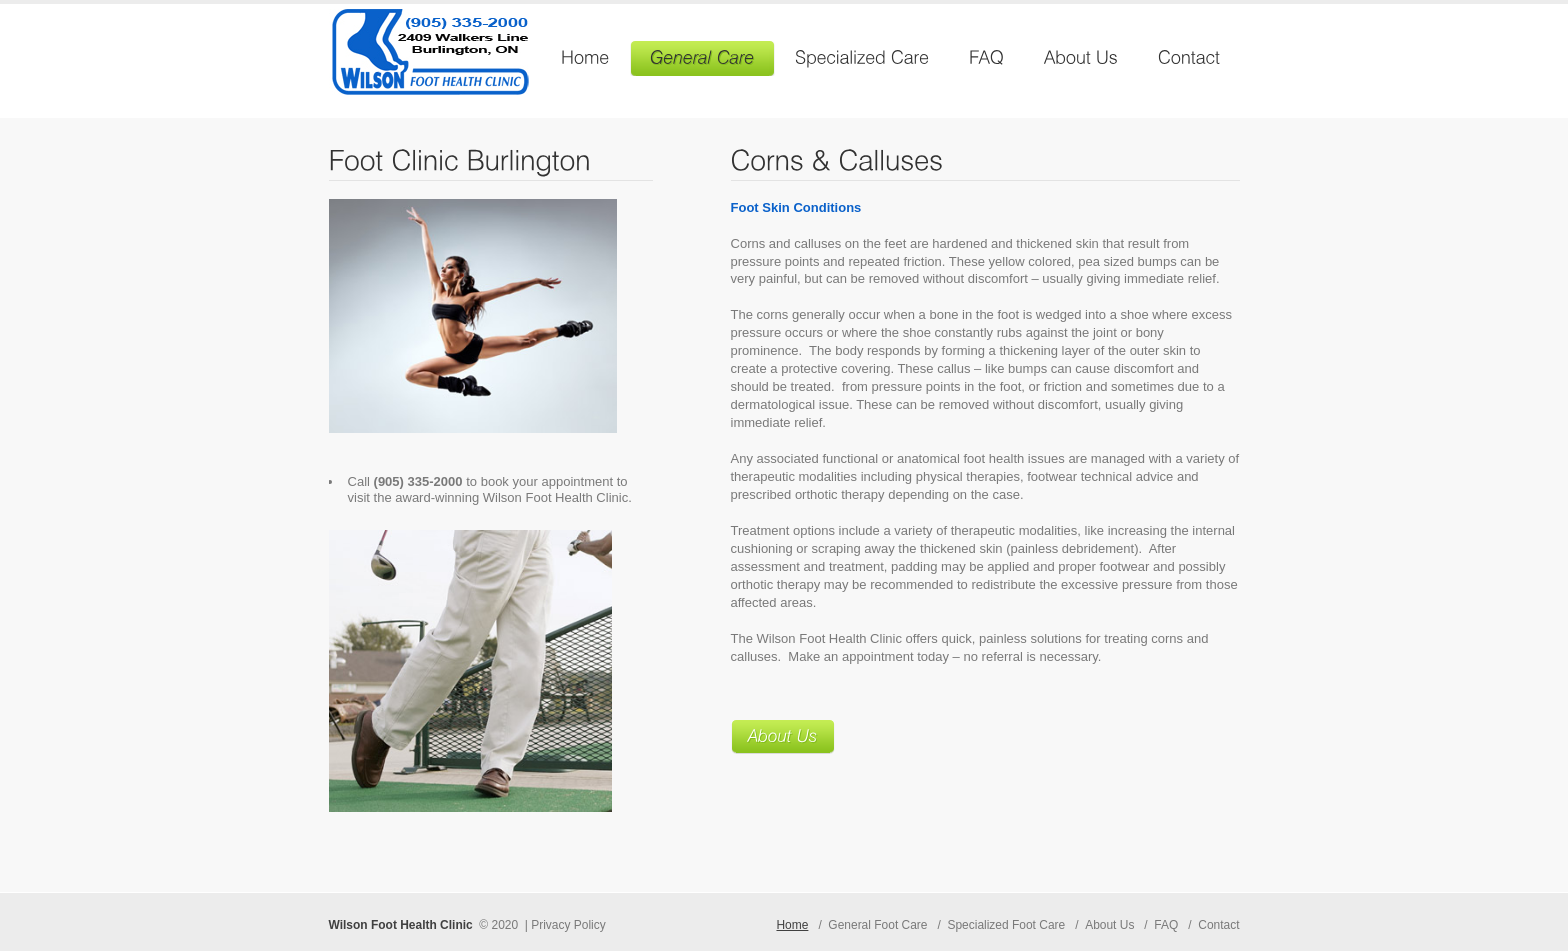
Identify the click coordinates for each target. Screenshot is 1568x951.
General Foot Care (877, 925)
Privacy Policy (568, 925)
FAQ (1166, 925)
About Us (1109, 925)
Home (792, 925)
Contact (1218, 925)
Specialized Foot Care (1006, 925)
